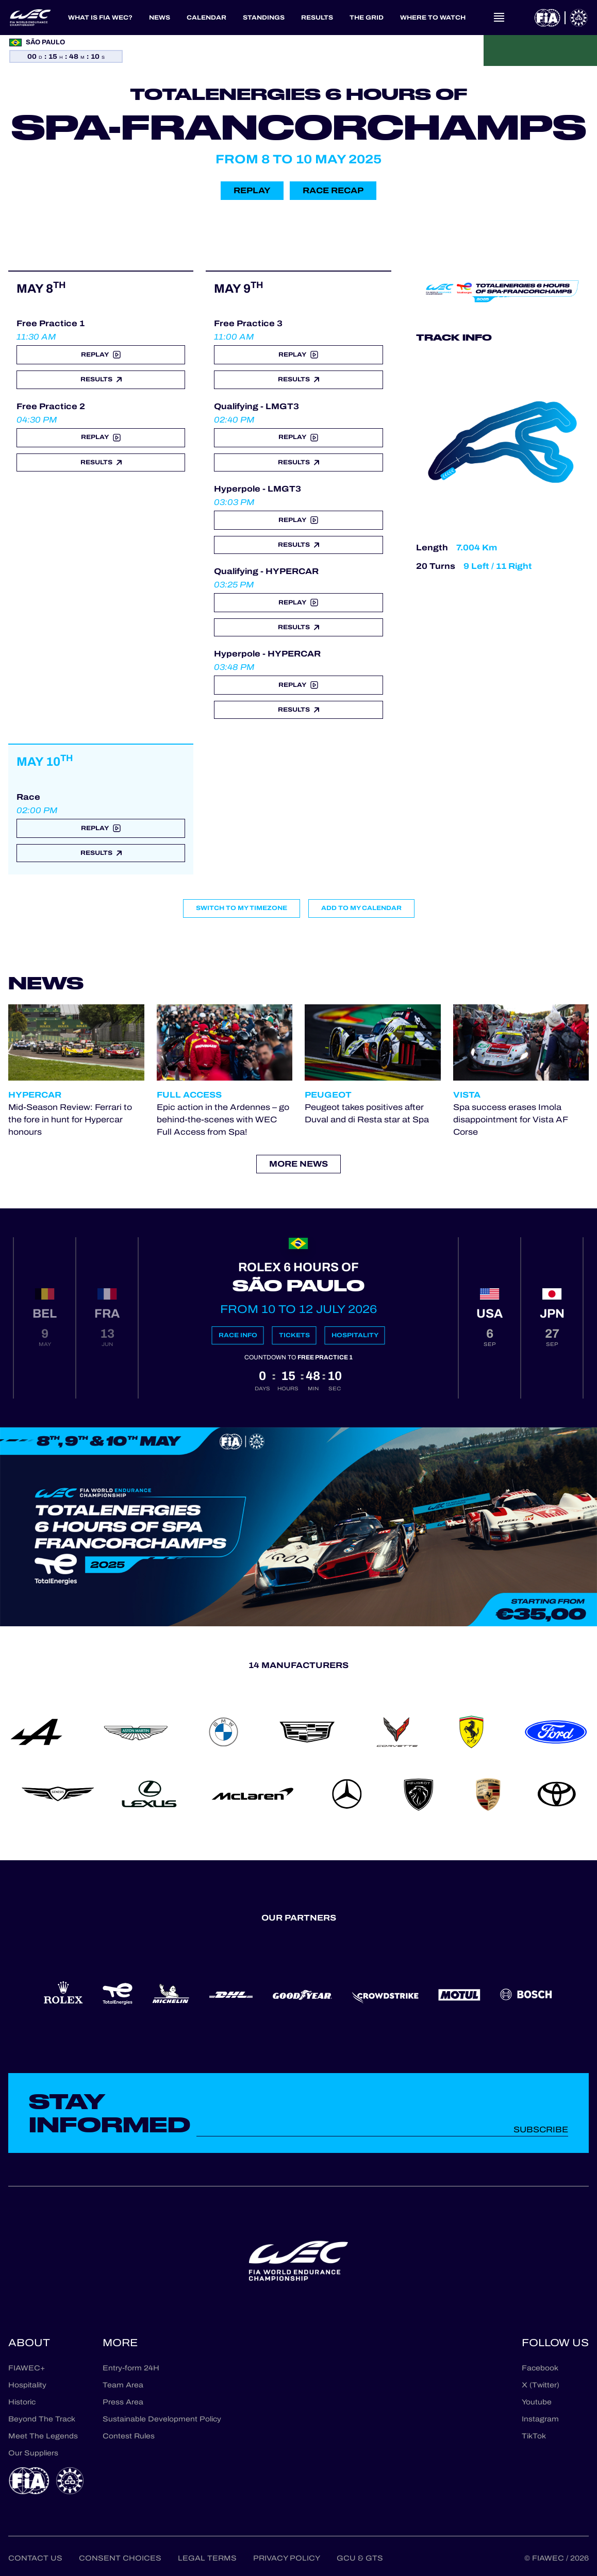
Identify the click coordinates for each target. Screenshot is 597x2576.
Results (101, 379)
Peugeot (328, 1094)
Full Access (189, 1094)
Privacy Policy (286, 2558)
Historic (22, 2402)
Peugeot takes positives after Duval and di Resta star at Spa (367, 1113)
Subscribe (540, 2129)
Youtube (537, 2402)
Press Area (123, 2402)
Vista (466, 1094)
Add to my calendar (361, 908)
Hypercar (34, 1094)
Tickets (294, 1335)
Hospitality (354, 1335)
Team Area (123, 2385)
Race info (238, 1335)
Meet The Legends (43, 2436)
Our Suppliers (33, 2453)
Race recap (333, 190)
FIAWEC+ (26, 2368)
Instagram (540, 2419)
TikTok (534, 2436)
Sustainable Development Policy (162, 2419)
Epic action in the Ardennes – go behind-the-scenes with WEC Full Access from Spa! (223, 1119)
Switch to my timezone (241, 908)
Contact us (35, 2558)
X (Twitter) (540, 2385)
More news (298, 1163)
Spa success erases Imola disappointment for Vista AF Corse (510, 1119)
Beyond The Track (41, 2419)
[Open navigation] (499, 17)
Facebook (540, 2368)
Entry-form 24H (131, 2368)
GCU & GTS (360, 2558)
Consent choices (120, 2558)
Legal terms (207, 2558)
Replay (252, 190)
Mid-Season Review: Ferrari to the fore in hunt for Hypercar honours (70, 1119)
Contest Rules (129, 2436)
